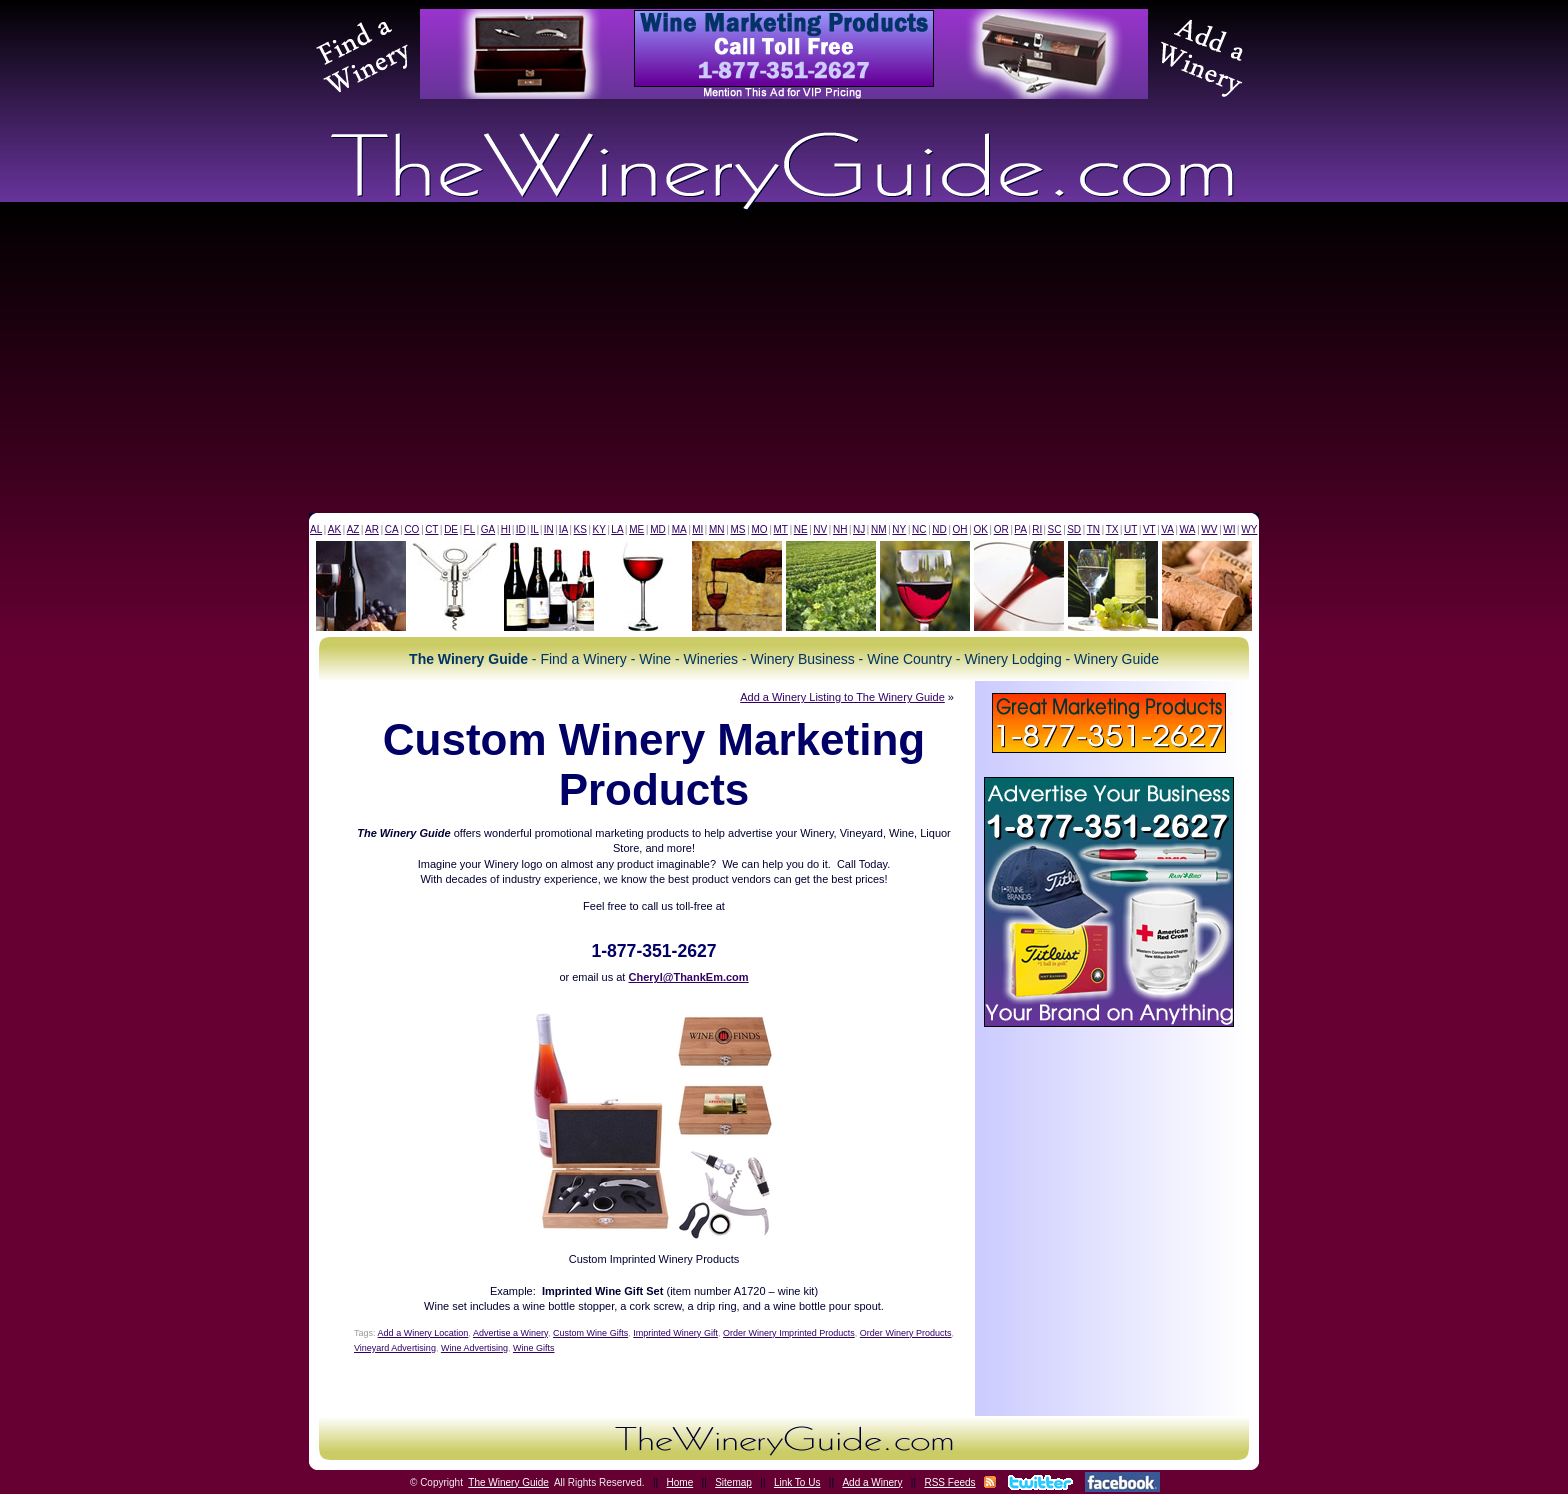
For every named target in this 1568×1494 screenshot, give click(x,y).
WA (1188, 529)
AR (372, 529)
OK (980, 529)
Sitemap (733, 1482)
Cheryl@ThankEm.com (688, 977)
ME (636, 529)
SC (1055, 529)
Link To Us (797, 1482)
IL (535, 529)
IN (549, 529)
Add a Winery (872, 1482)
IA (563, 529)
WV (1209, 529)
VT (1149, 529)
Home (680, 1482)
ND (939, 529)
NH (840, 529)
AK (334, 529)
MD (658, 529)
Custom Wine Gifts (590, 1333)
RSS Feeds (949, 1482)
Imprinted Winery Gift (675, 1333)
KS (580, 529)
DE (451, 529)
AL (316, 529)
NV (820, 529)
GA (488, 529)
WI (1229, 529)
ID (521, 529)
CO (411, 529)
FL (470, 529)
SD (1074, 529)
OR (1001, 529)
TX (1112, 529)
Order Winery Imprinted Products (789, 1333)
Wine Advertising (474, 1348)
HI (506, 529)
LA (617, 529)
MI (697, 529)
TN (1093, 529)
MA (679, 529)
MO (759, 529)
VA (1167, 529)
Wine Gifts (534, 1348)
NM (879, 529)
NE (801, 529)
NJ (859, 529)
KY (598, 529)
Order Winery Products (906, 1333)
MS (737, 529)
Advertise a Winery (510, 1333)
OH (960, 529)
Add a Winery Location (423, 1333)
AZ (353, 529)
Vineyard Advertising (395, 1348)
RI (1037, 529)
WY (1249, 529)
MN (717, 529)
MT (780, 529)
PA (1020, 529)
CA (392, 529)
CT (431, 529)
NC (919, 529)
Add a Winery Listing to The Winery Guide (842, 697)
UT (1130, 529)
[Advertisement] (784, 363)
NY (899, 529)
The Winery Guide (508, 1482)
